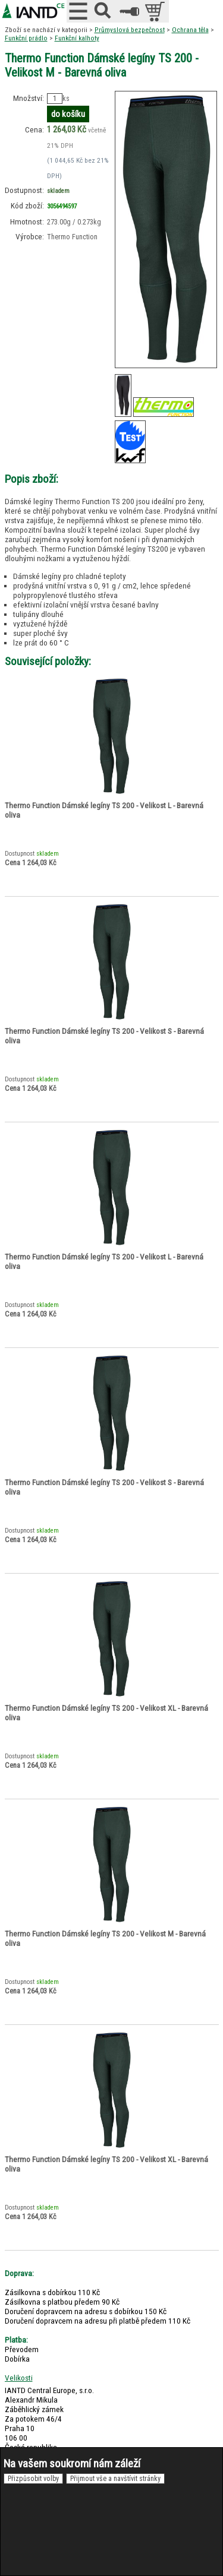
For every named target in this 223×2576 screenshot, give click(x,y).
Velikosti (19, 2377)
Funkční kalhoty (77, 38)
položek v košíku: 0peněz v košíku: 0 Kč (156, 11)
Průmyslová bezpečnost (130, 30)
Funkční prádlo (26, 38)
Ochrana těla (190, 30)
